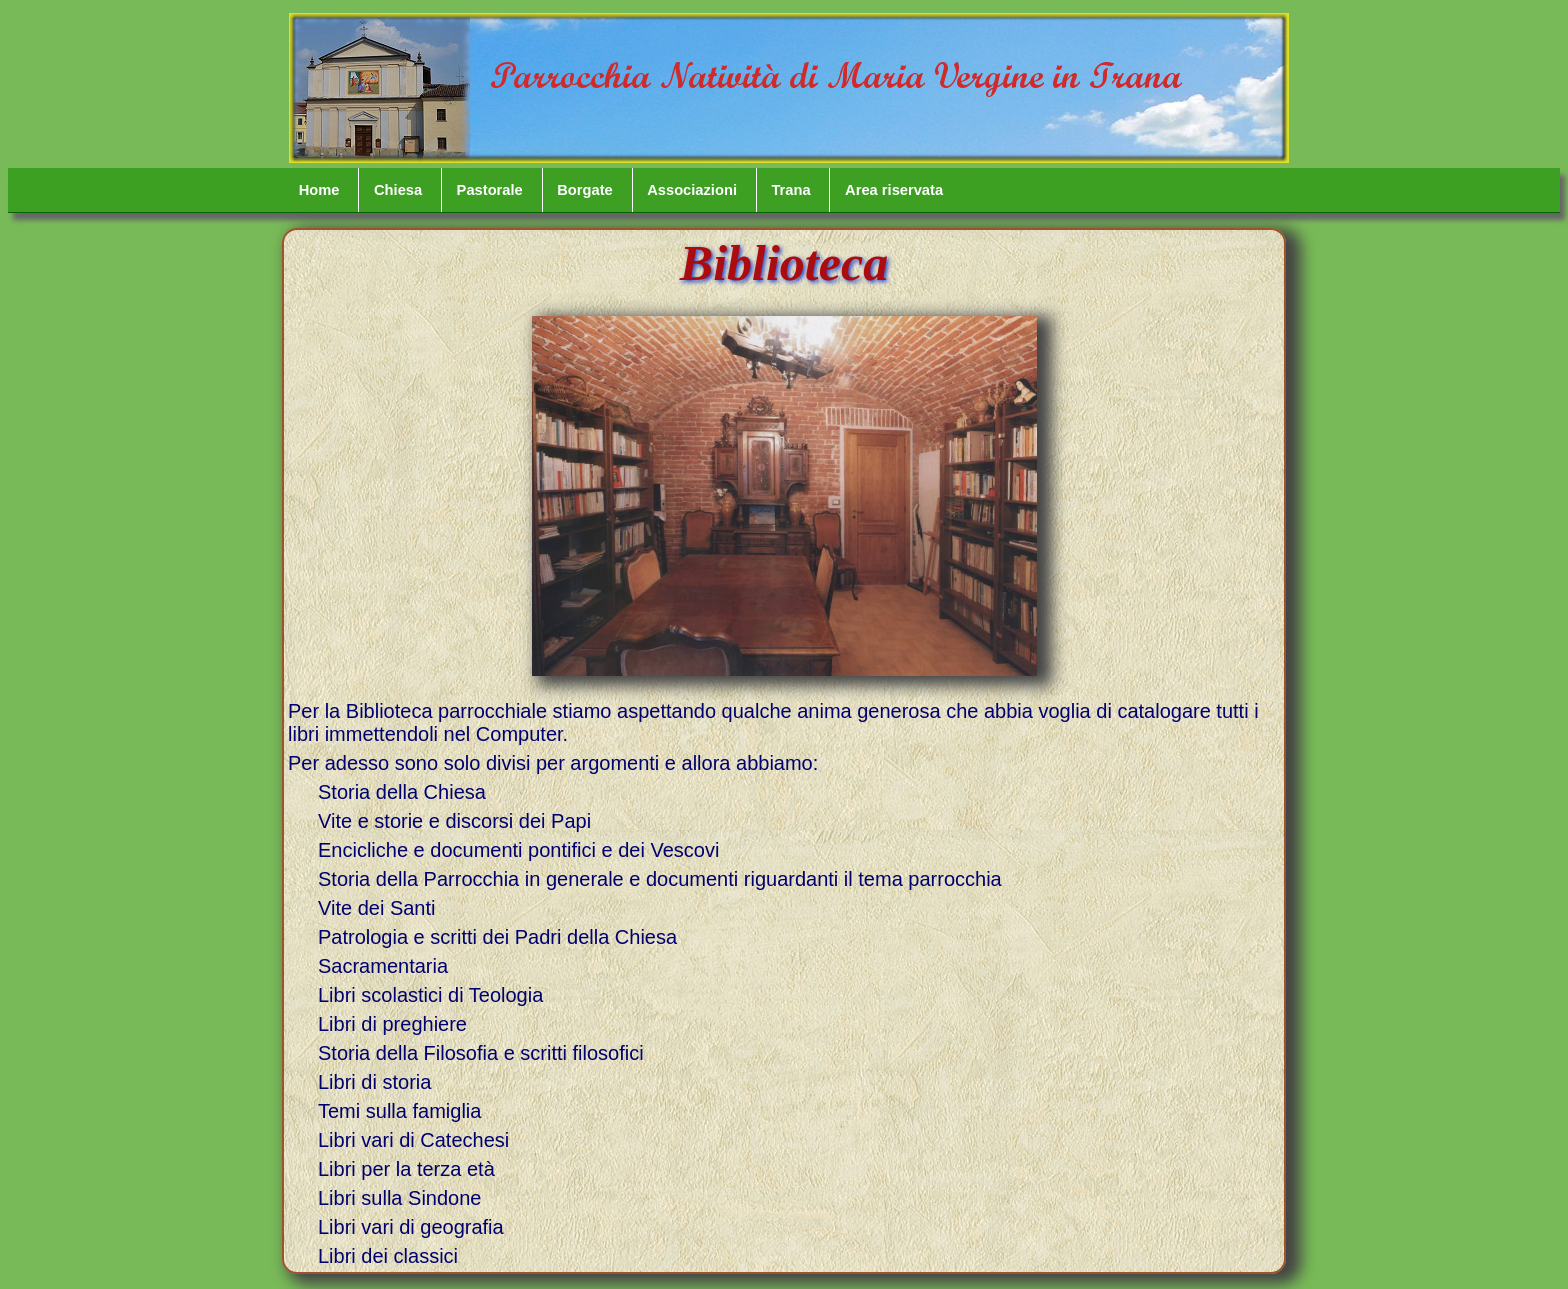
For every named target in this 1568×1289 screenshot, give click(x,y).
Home (319, 190)
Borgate (585, 190)
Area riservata (894, 190)
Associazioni (692, 190)
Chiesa (398, 190)
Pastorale (490, 190)
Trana (790, 190)
